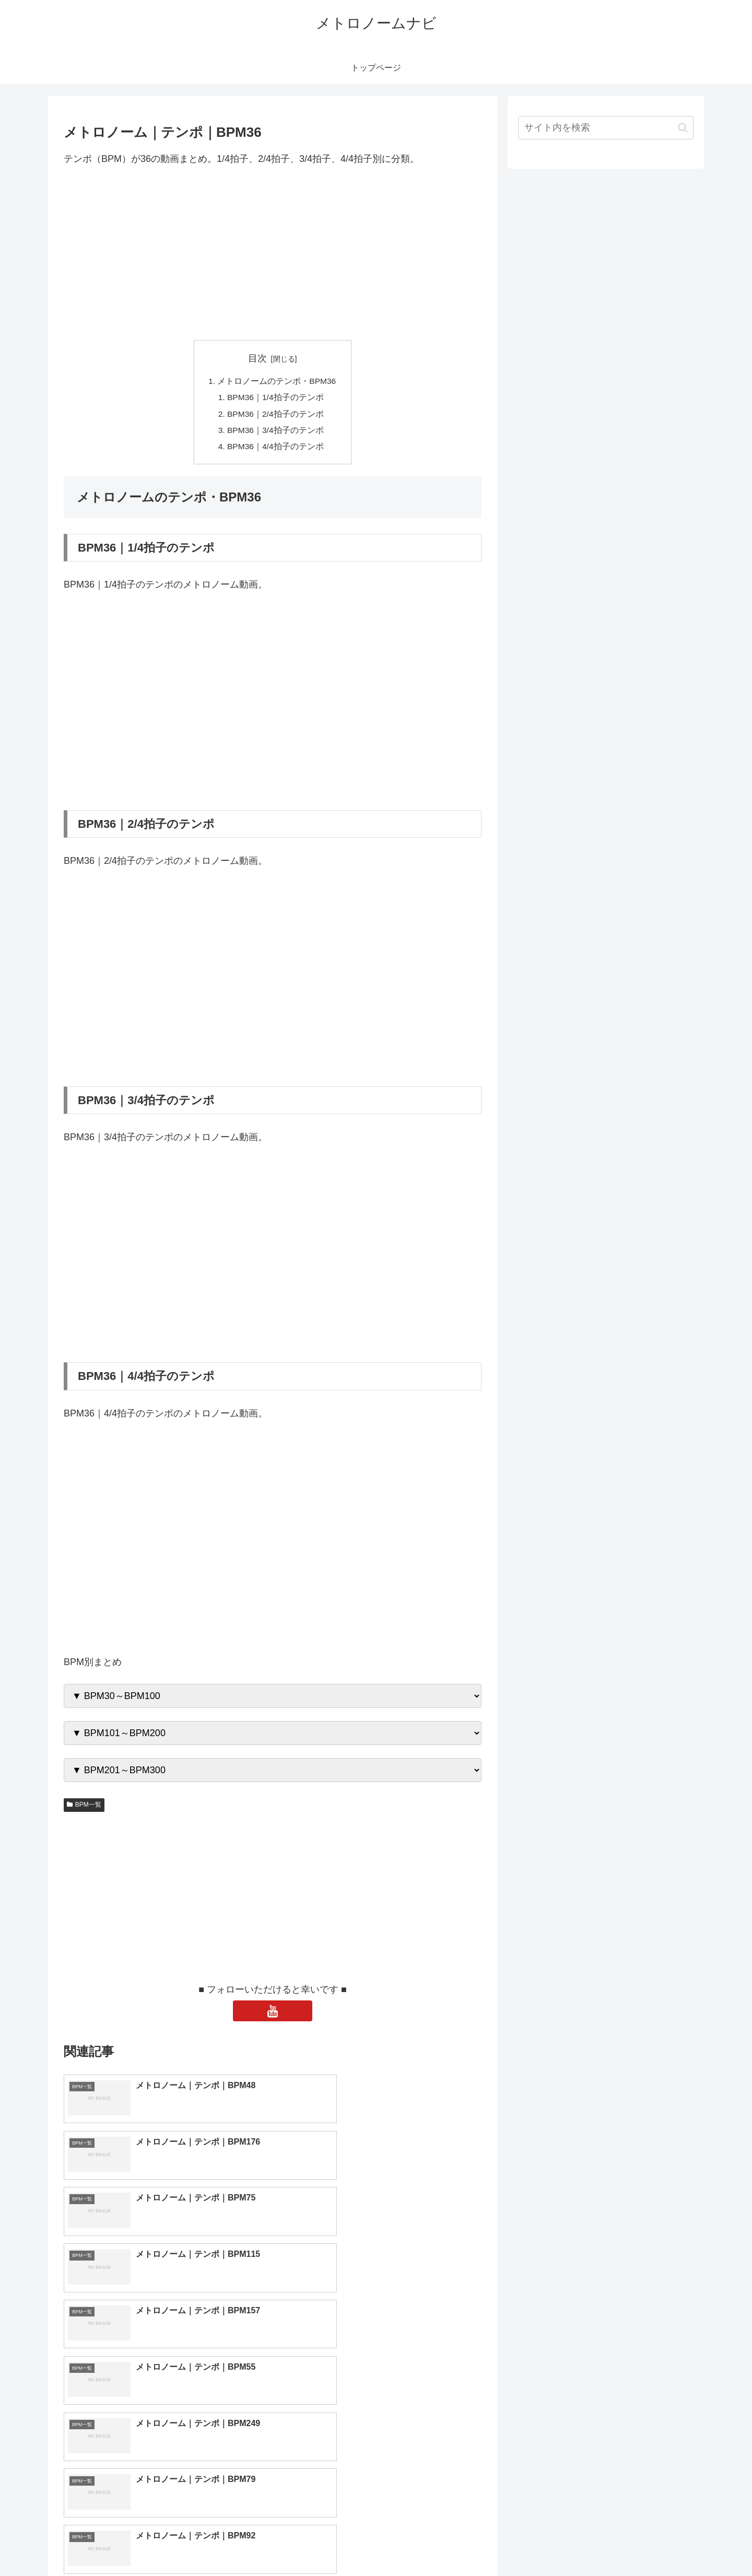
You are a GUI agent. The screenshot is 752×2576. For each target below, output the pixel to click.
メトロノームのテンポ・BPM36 (277, 382)
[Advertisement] (272, 253)
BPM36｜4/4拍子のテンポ (276, 449)
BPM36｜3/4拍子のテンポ (276, 432)
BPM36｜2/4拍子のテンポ (276, 415)
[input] (606, 127)
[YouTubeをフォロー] (272, 2014)
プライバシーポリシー (657, 2543)
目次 (257, 358)
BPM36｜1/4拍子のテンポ (276, 398)
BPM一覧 (84, 1808)
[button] (683, 128)
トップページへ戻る (577, 2543)
